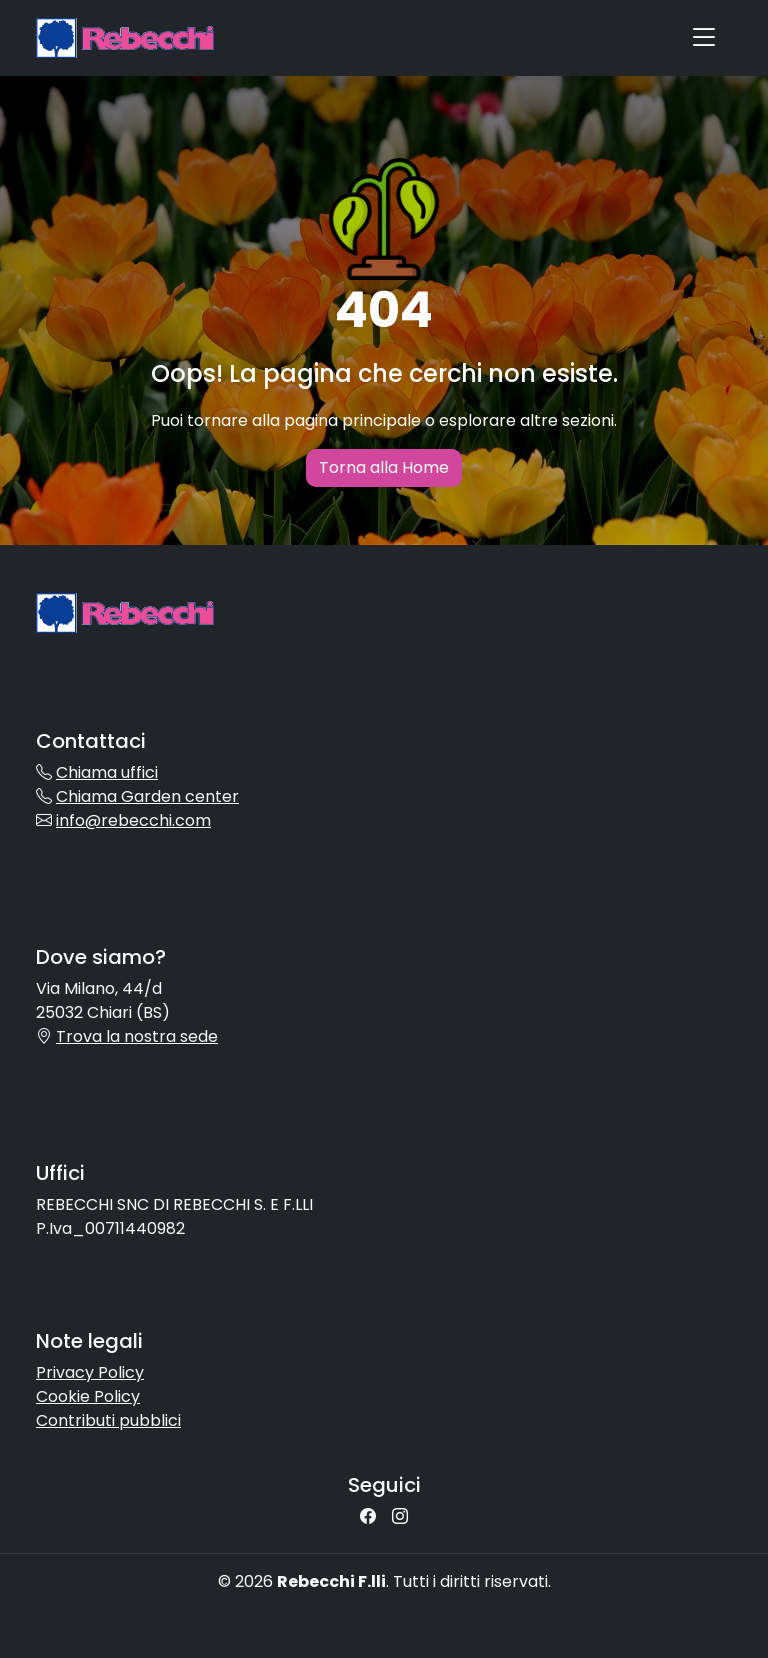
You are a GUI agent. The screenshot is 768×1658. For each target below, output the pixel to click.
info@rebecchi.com (133, 820)
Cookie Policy (88, 1396)
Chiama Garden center (147, 796)
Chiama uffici (107, 772)
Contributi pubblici (108, 1420)
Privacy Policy (90, 1372)
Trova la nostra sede (137, 1036)
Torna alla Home (384, 467)
